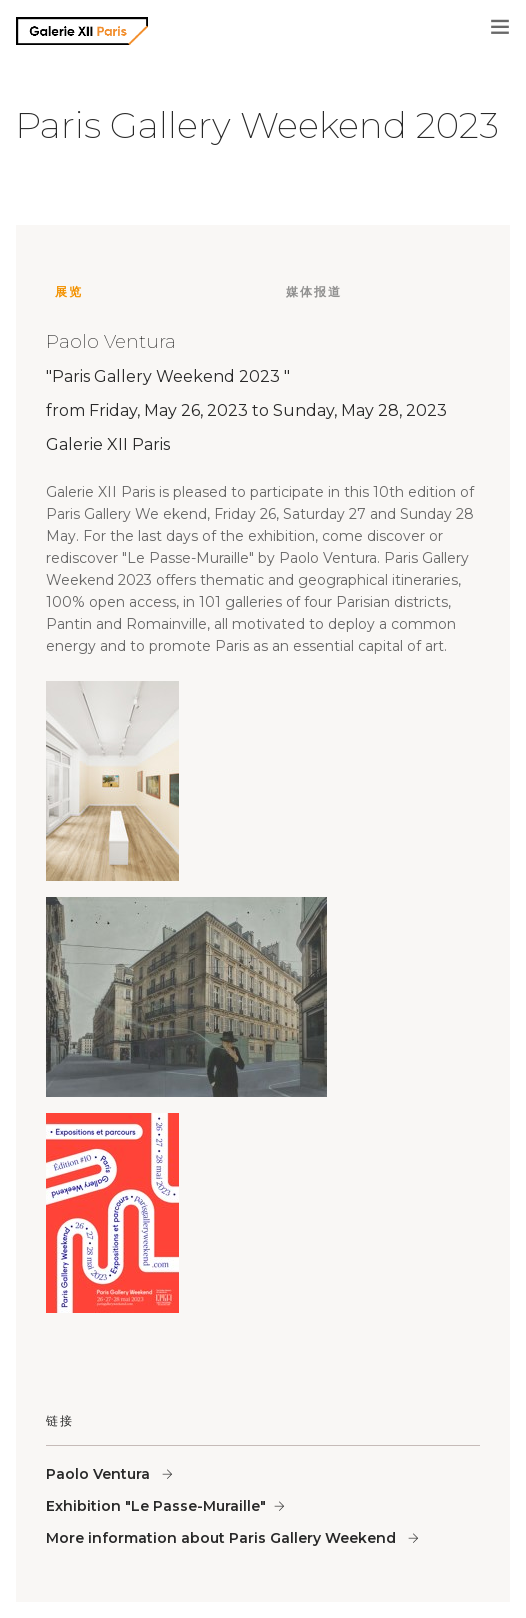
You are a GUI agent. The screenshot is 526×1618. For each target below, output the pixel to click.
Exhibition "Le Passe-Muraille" (156, 1506)
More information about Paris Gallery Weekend (223, 1538)
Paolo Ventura (100, 1474)
